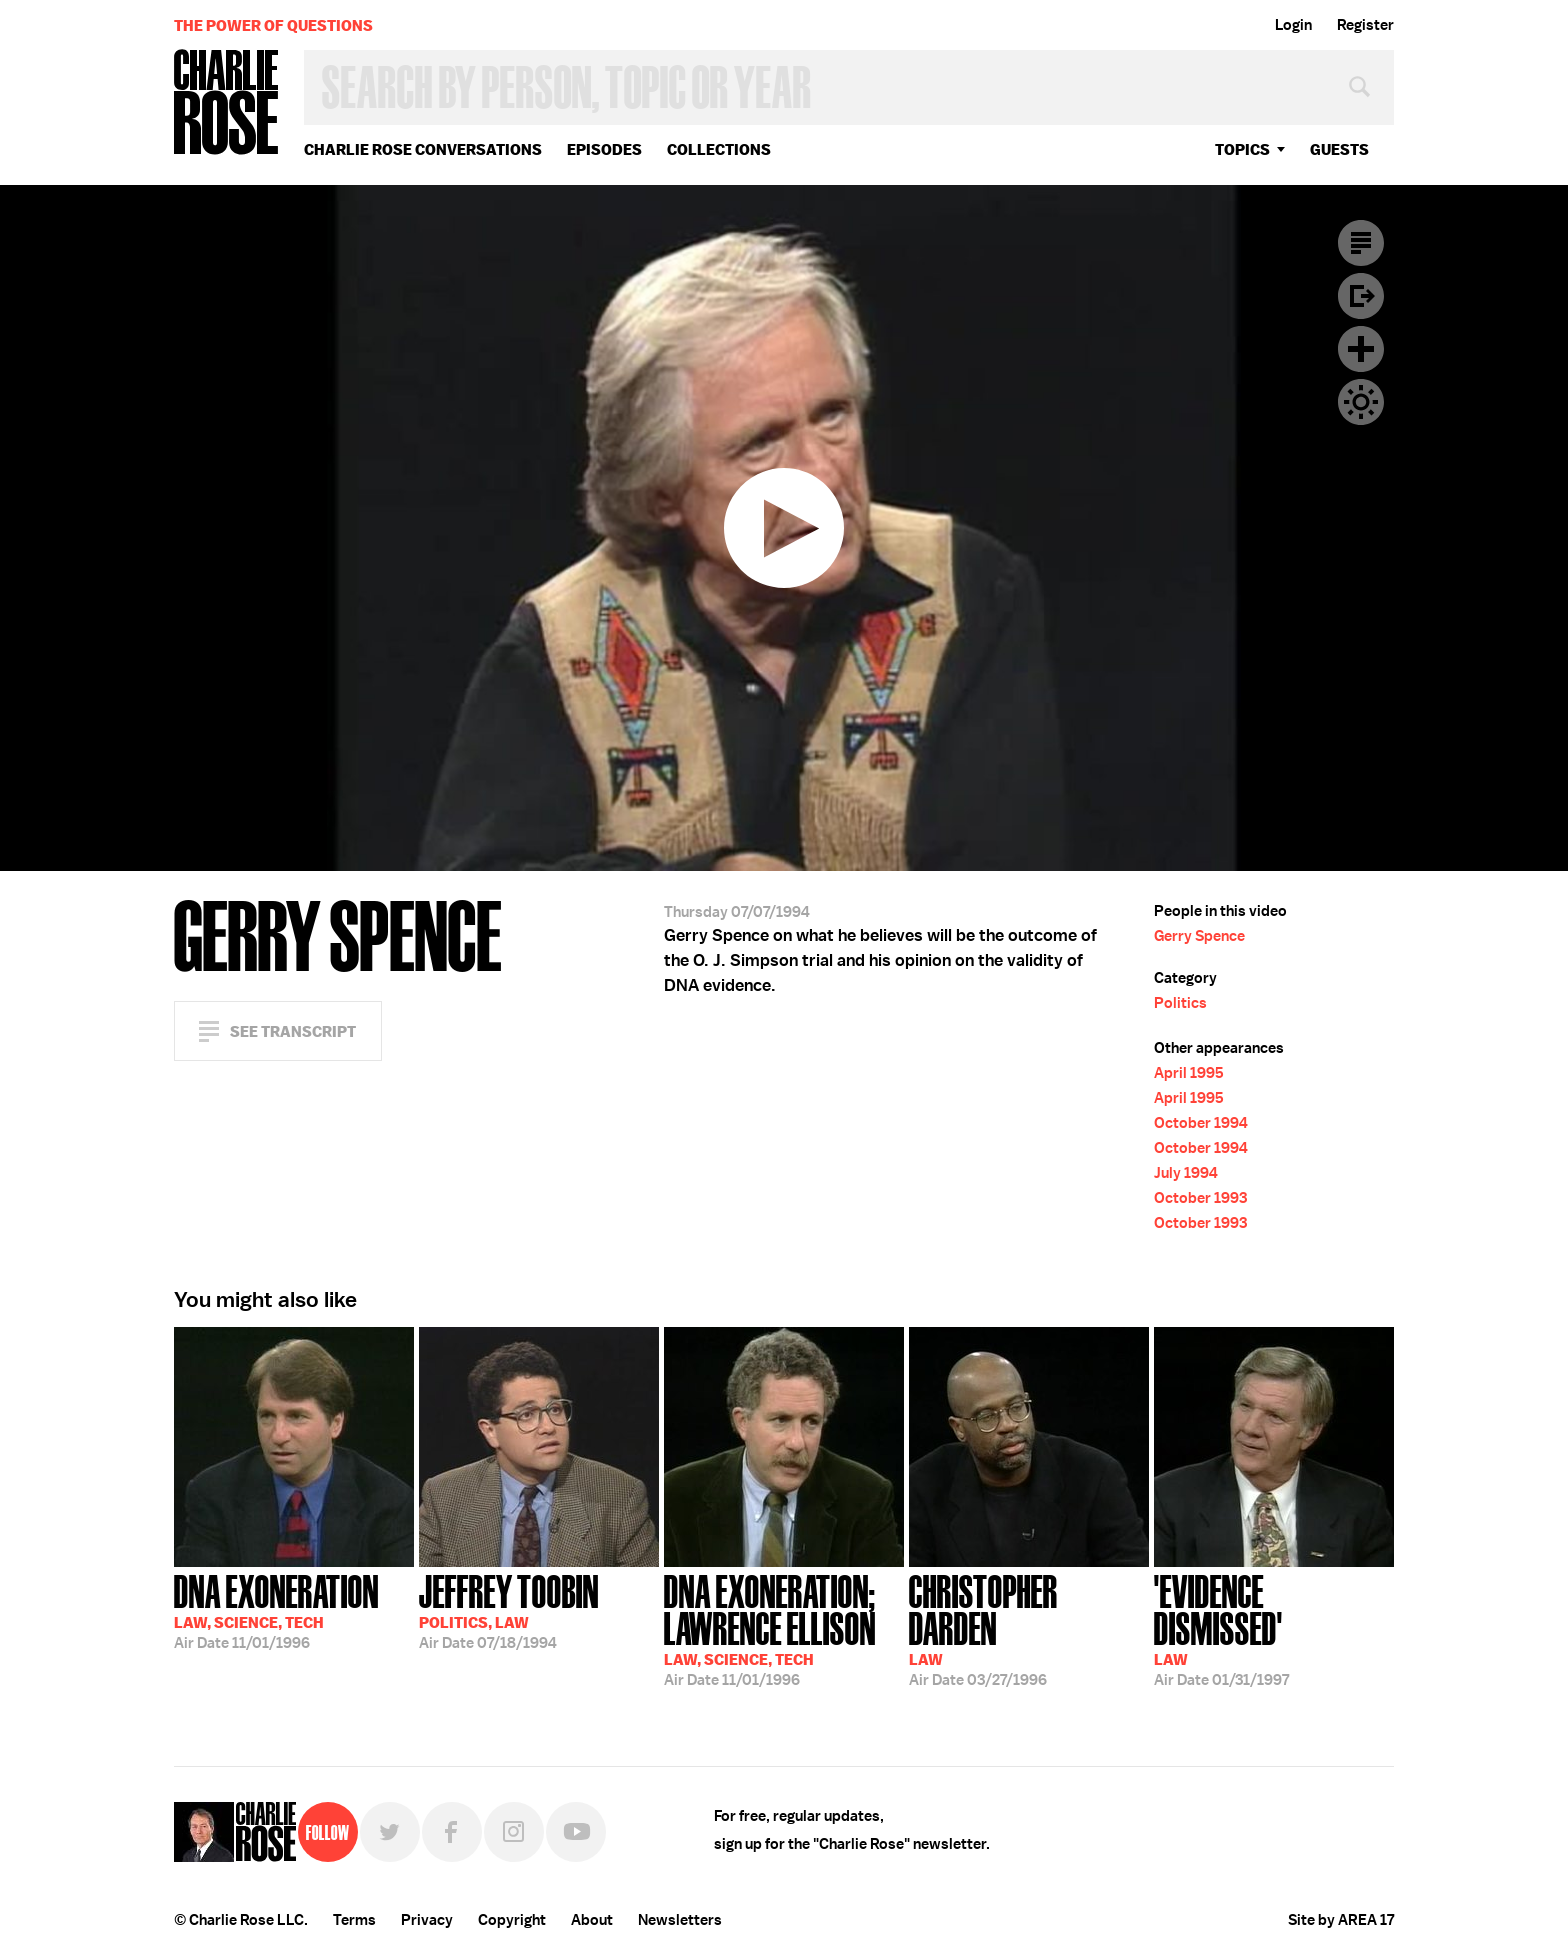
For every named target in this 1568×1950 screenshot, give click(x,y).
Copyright (512, 1920)
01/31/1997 (1274, 1628)
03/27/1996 (1029, 1628)
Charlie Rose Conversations (423, 149)
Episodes (604, 149)
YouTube (576, 1832)
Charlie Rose (227, 103)
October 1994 (1201, 1123)
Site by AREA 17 (1341, 1920)
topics (1242, 149)
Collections (719, 149)
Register (1365, 25)
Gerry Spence (1199, 936)
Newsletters (680, 1920)
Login (1293, 25)
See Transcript (293, 1031)
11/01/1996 (276, 1610)
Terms (354, 1920)
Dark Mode (1361, 402)
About (592, 1920)
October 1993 (1200, 1198)
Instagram (514, 1832)
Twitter (390, 1832)
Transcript (1361, 243)
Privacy (427, 1920)
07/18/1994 (509, 1610)
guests (1339, 149)
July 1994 (1186, 1173)
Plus (1361, 349)
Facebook (452, 1832)
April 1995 (1189, 1073)
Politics (1180, 1003)
